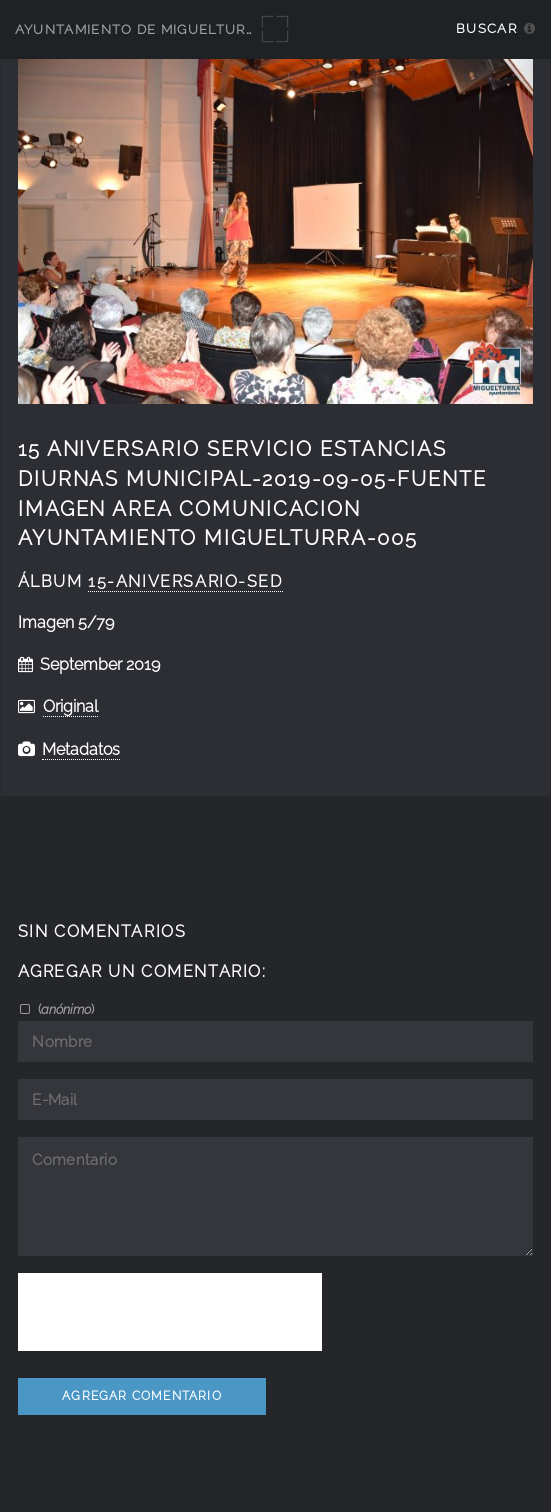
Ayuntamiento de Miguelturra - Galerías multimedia (232, 29)
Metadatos (81, 749)
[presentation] (170, 1312)
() (64, 1009)
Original (70, 706)
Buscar (486, 28)
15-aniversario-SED (185, 581)
